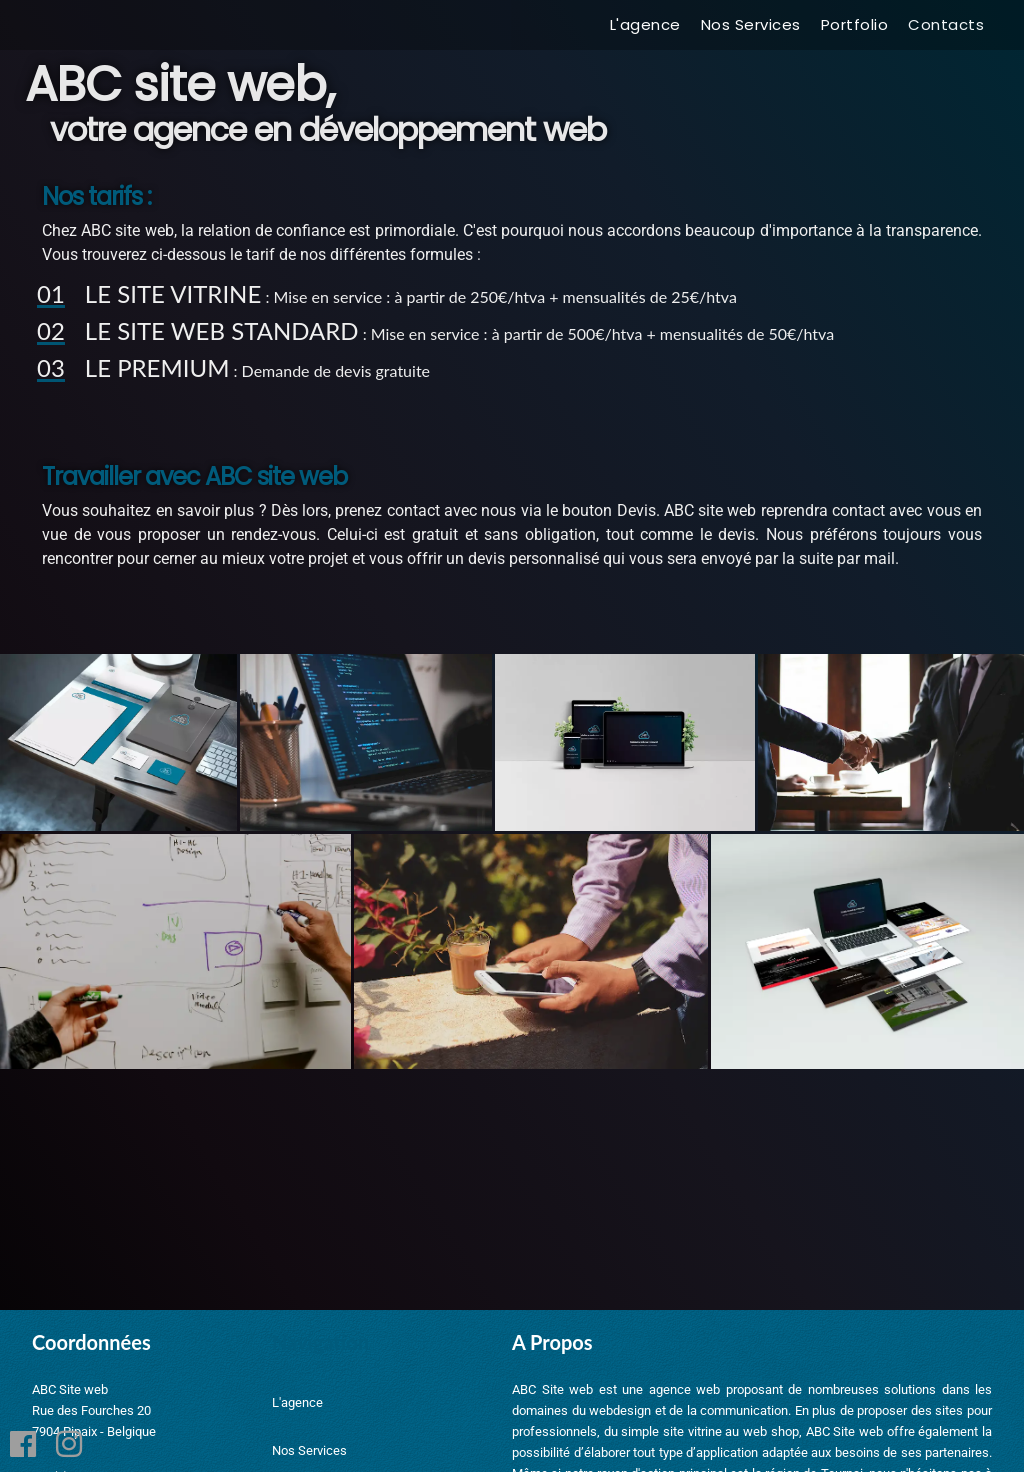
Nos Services (751, 24)
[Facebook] (23, 1447)
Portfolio (855, 24)
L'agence (645, 24)
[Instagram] (69, 1447)
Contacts (946, 24)
